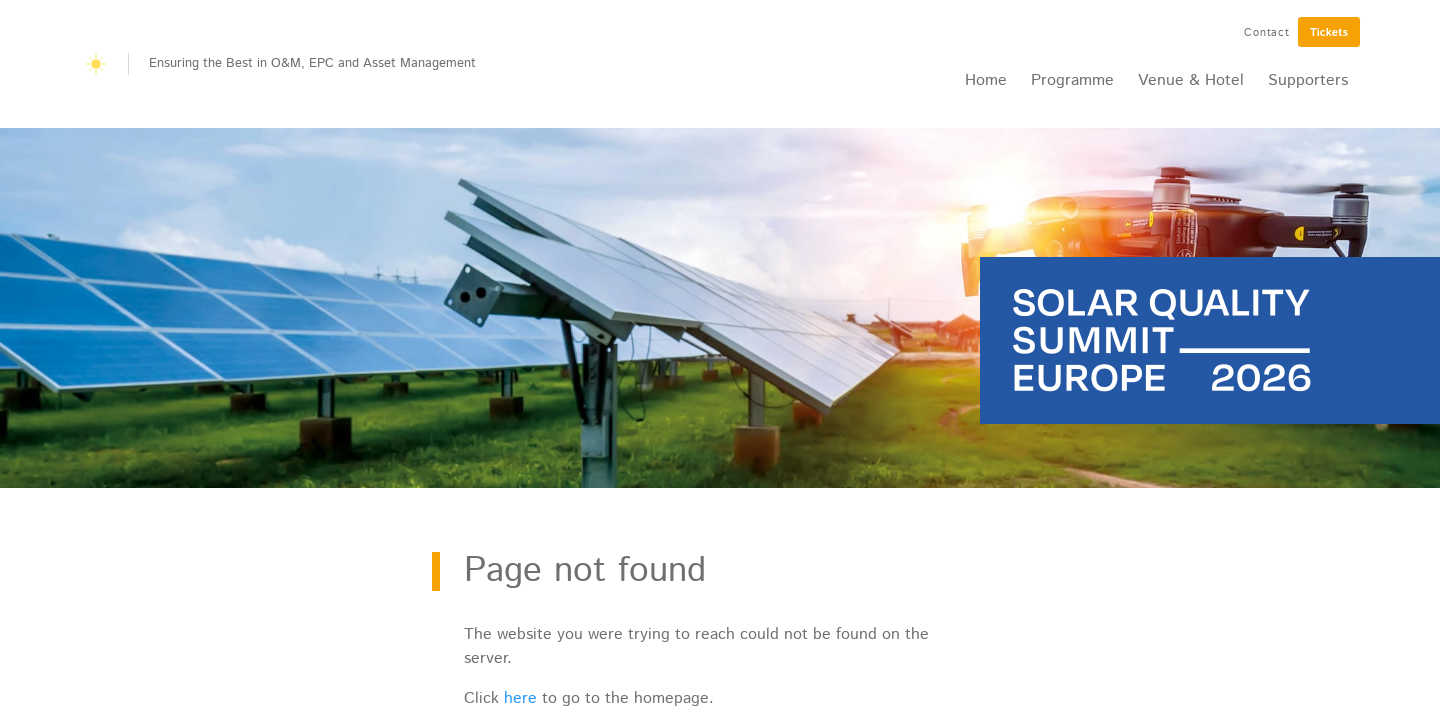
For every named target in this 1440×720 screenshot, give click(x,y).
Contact (1267, 33)
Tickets (1329, 33)
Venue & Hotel (1191, 80)
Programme (1072, 80)
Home (986, 80)
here (520, 698)
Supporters (1308, 80)
